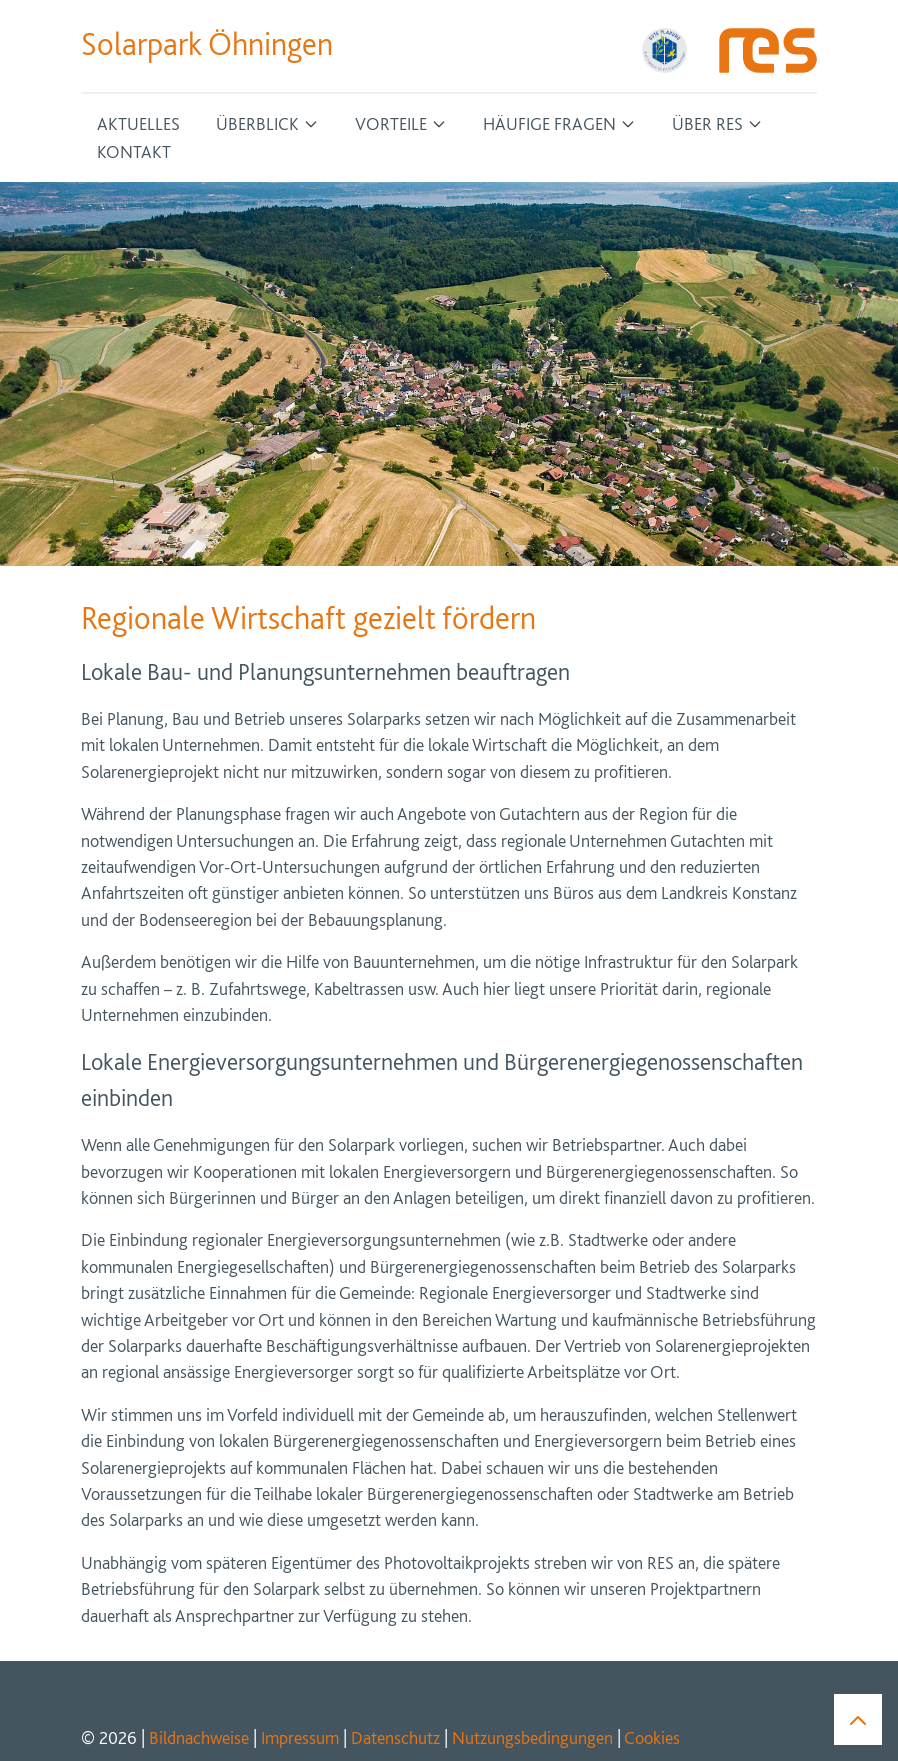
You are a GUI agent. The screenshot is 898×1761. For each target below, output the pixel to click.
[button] (858, 1718)
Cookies (652, 1737)
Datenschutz (395, 1737)
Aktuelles (138, 123)
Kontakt (134, 151)
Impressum (300, 1737)
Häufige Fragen (549, 123)
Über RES (707, 123)
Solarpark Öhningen (207, 44)
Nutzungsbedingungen (532, 1737)
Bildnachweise (199, 1737)
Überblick (257, 123)
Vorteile (391, 123)
